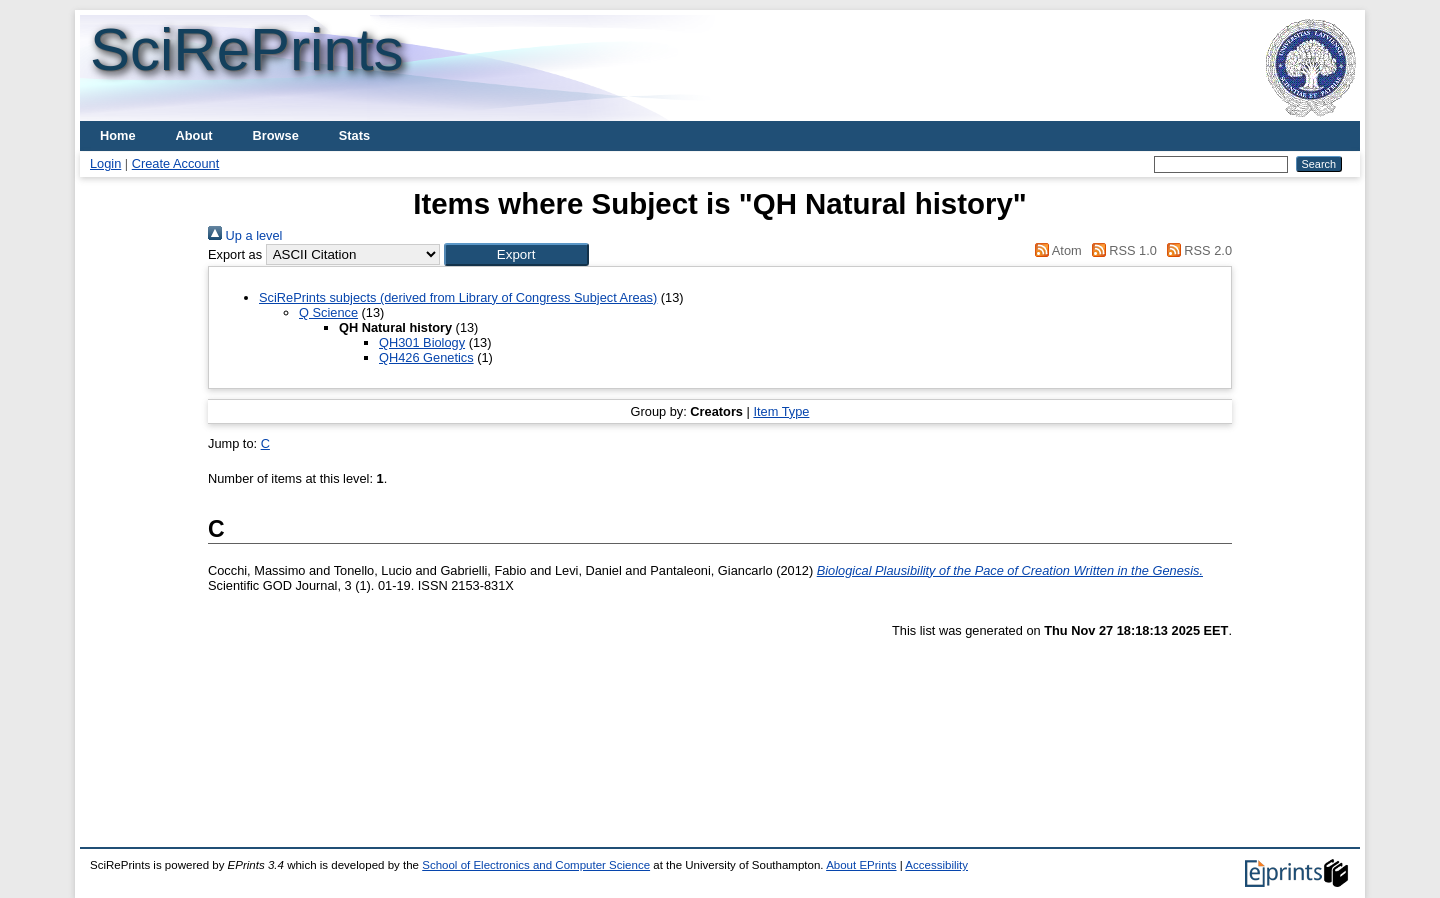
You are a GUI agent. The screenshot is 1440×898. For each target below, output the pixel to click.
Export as (235, 254)
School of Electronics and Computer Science (536, 865)
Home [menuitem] (118, 135)
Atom (1055, 250)
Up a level (245, 235)
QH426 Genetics (426, 357)
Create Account (176, 163)
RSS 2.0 (1196, 250)
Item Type (781, 411)
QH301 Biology (422, 342)
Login (105, 163)
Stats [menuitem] (354, 135)
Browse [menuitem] (276, 135)
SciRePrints (246, 49)
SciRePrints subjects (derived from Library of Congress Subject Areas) (458, 297)
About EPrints (861, 865)
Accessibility (936, 865)
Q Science (328, 312)
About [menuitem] (194, 135)
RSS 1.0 (1121, 250)
